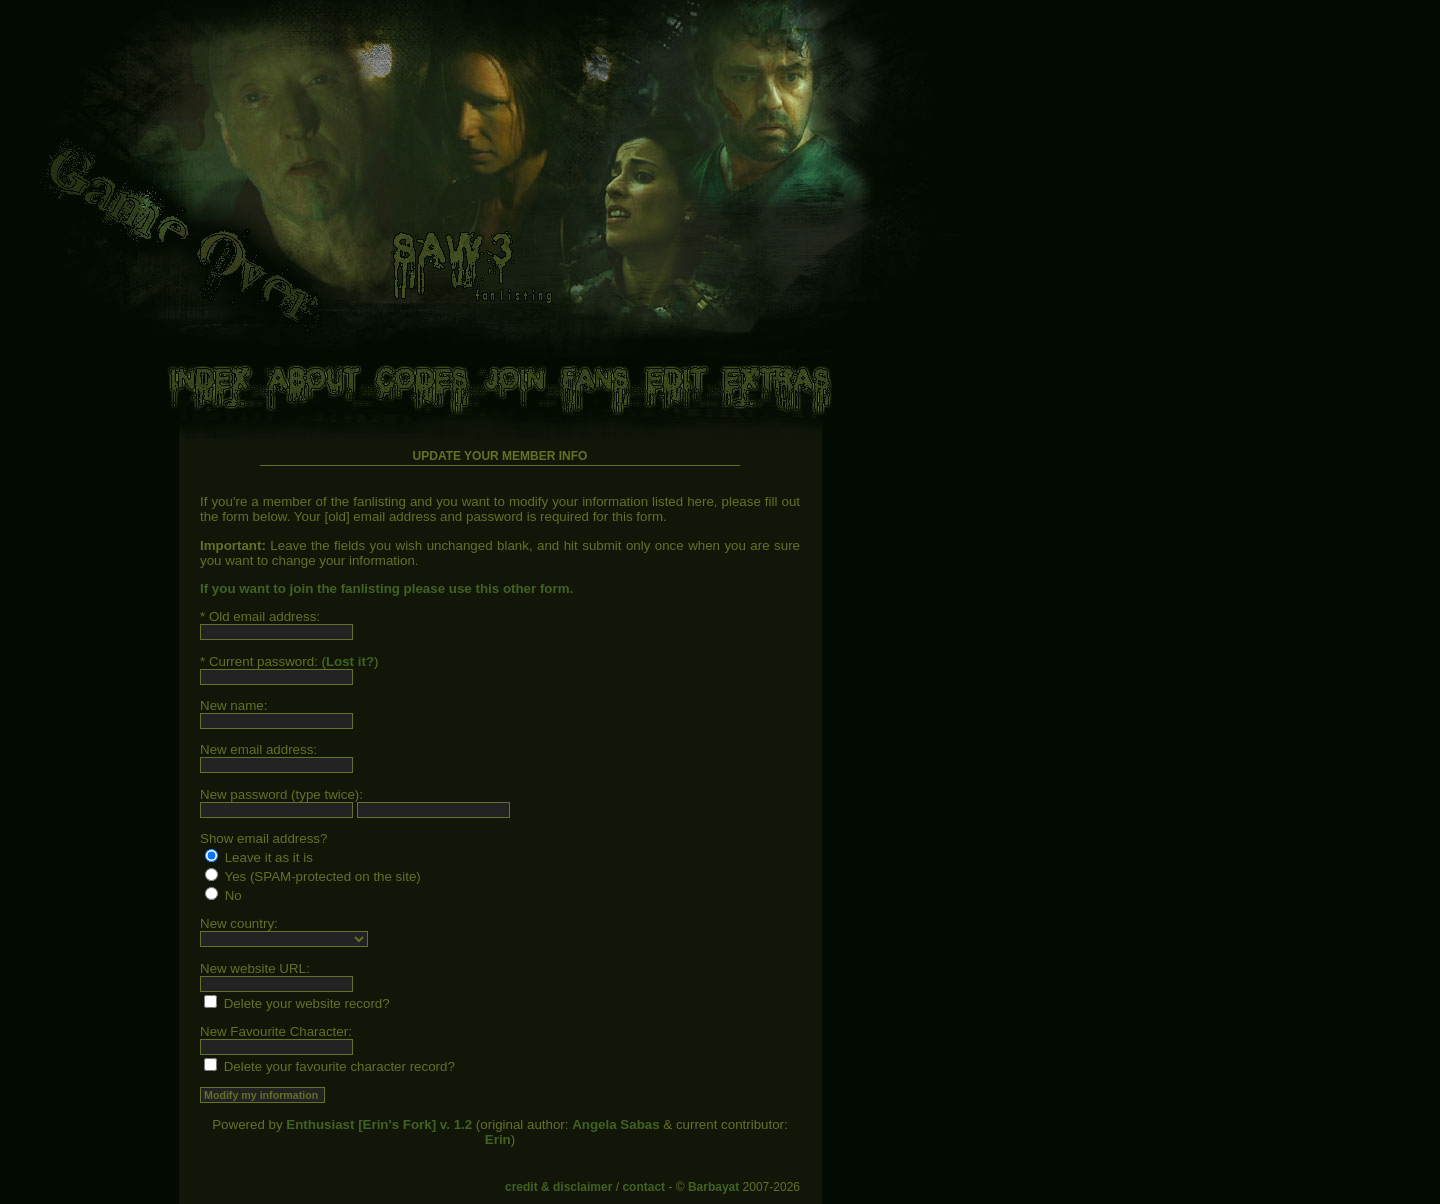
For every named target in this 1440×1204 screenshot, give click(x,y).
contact (643, 1187)
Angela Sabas (615, 1124)
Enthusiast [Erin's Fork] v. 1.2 (379, 1124)
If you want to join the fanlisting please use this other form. (386, 588)
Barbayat (713, 1187)
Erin (498, 1139)
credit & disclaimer (558, 1187)
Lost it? (350, 661)
